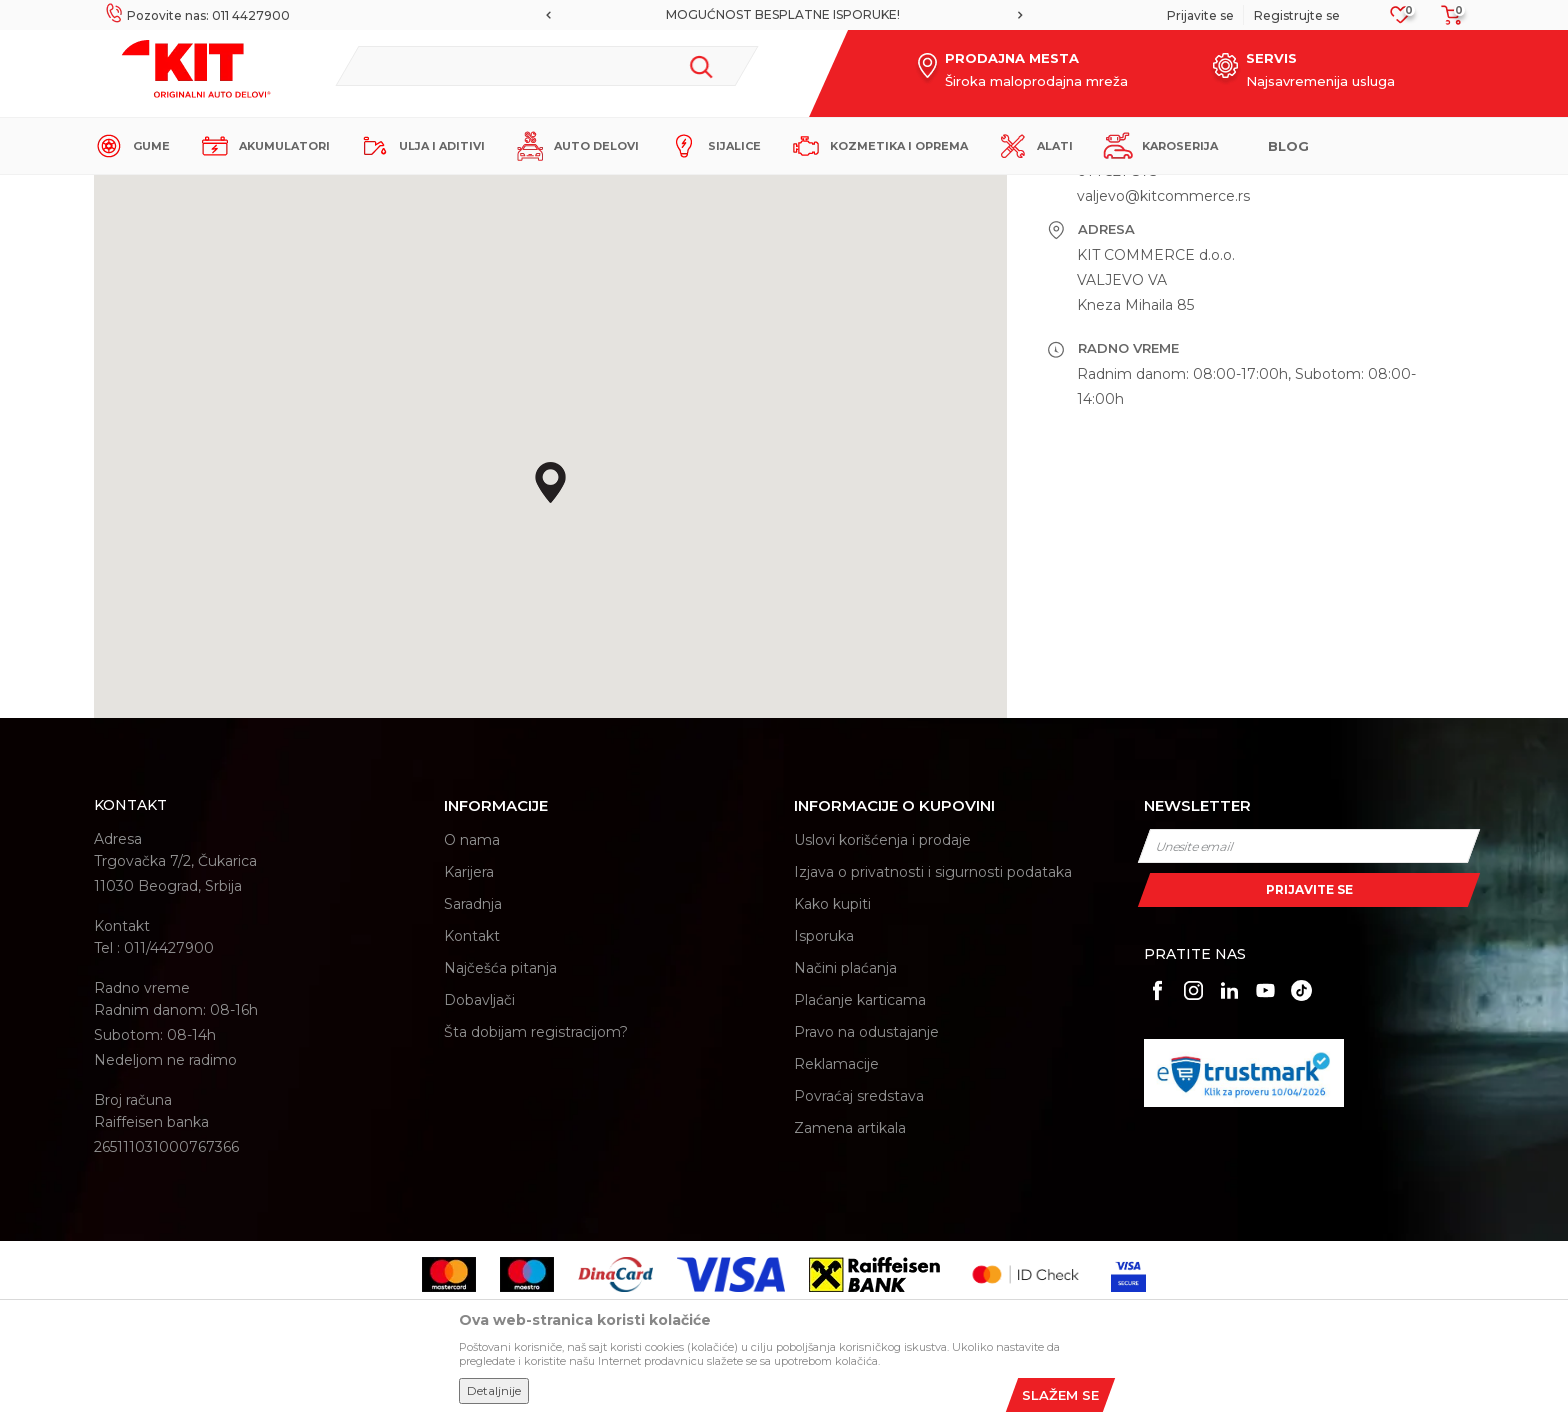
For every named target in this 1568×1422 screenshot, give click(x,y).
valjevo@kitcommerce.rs (1163, 371)
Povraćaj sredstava (859, 1271)
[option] (784, 15)
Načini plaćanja (845, 1143)
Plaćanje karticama (860, 1175)
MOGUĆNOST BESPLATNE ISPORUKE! (783, 14)
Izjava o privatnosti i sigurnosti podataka (933, 1047)
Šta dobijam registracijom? (536, 1207)
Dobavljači (479, 1175)
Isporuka (824, 1111)
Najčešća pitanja (500, 1143)
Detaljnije (494, 1390)
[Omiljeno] (1400, 20)
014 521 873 (1117, 346)
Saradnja (473, 1079)
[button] (547, 66)
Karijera (469, 1047)
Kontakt (472, 1111)
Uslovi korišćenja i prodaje (882, 1015)
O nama (472, 1015)
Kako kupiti (832, 1079)
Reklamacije (836, 1239)
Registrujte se (1297, 15)
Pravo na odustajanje (866, 1207)
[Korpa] (1446, 21)
